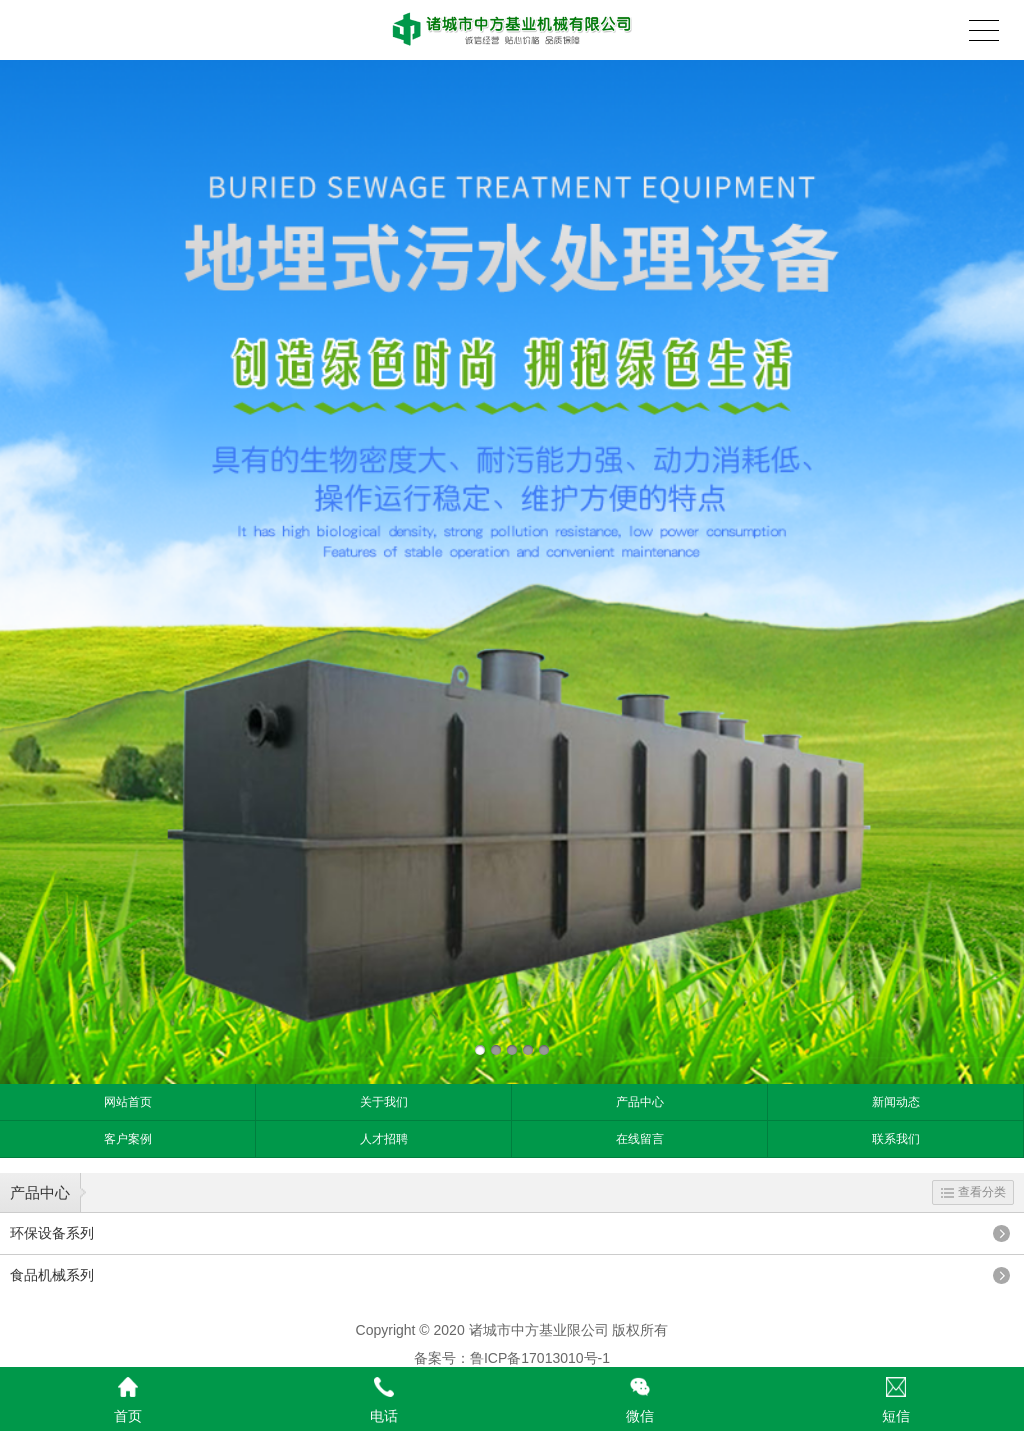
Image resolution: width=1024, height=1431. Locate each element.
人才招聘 (384, 1139)
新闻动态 (896, 1102)
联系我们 (896, 1139)
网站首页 (128, 1102)
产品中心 (640, 1102)
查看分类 (973, 1192)
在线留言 (640, 1139)
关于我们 (384, 1102)
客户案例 (128, 1139)
